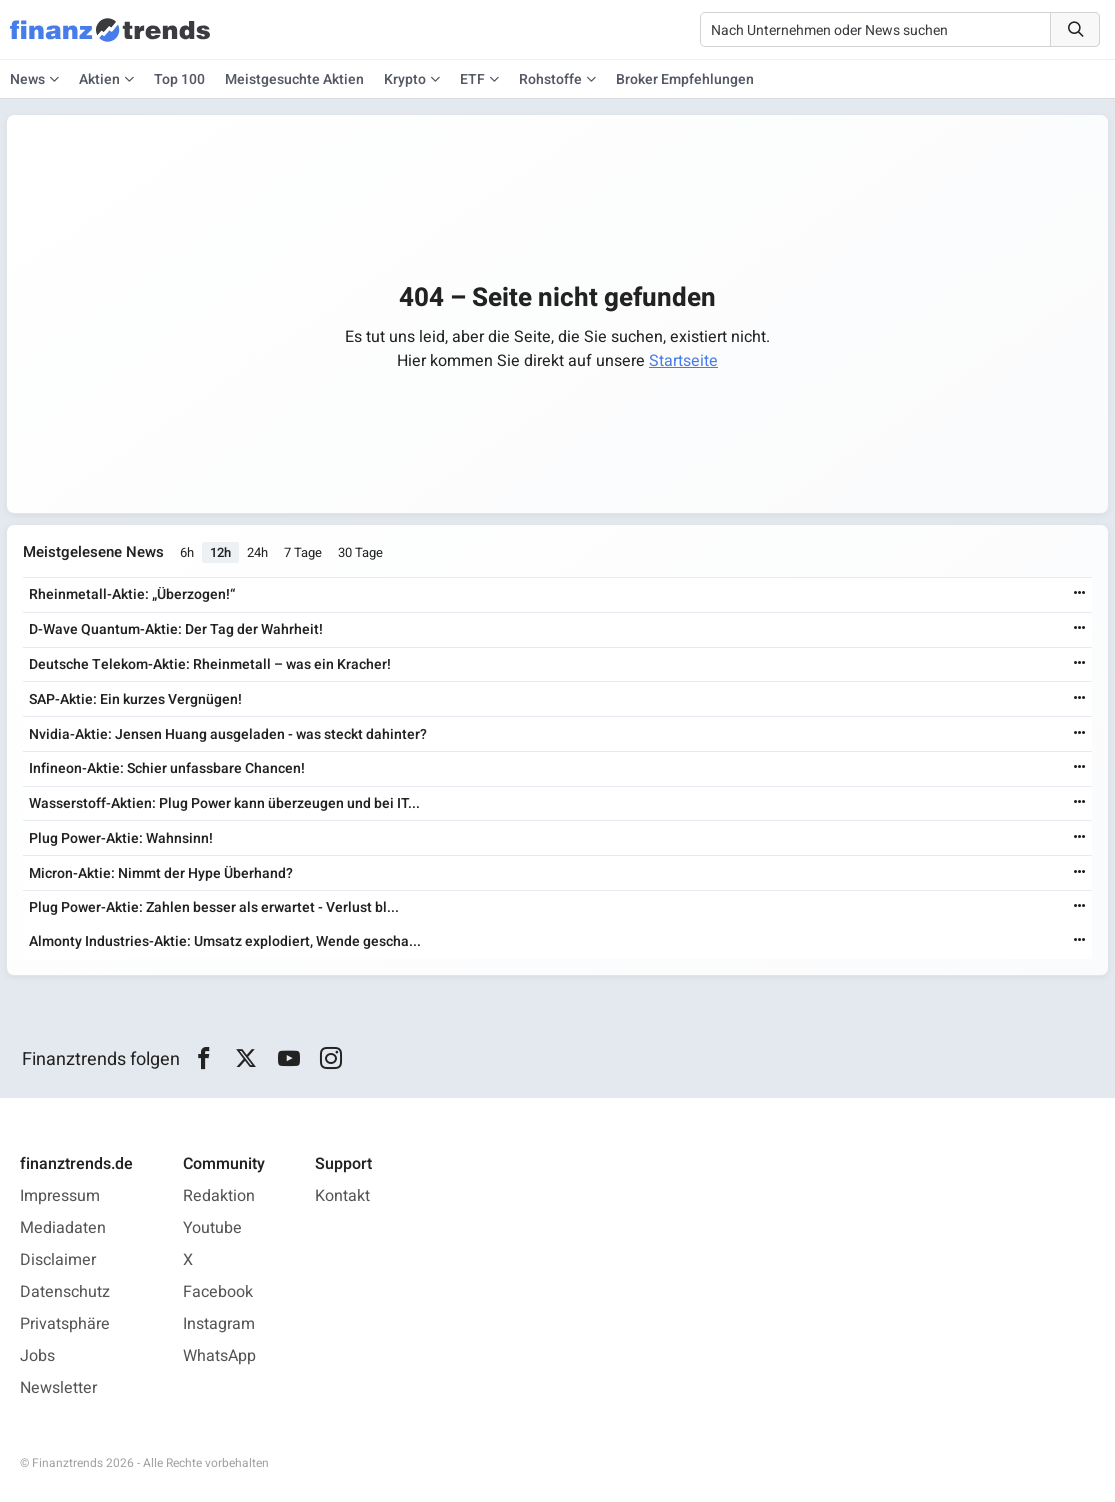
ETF (472, 79)
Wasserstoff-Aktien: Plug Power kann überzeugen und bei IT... (224, 803)
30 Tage (360, 552)
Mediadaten (63, 1228)
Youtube (212, 1228)
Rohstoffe (550, 79)
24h (257, 552)
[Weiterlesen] (1080, 594)
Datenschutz (65, 1292)
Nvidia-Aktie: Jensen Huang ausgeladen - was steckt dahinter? (228, 734)
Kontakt (342, 1196)
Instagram (219, 1324)
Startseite (683, 361)
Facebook (218, 1292)
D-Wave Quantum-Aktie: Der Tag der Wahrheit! (176, 629)
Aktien (99, 79)
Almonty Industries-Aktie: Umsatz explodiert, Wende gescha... (225, 941)
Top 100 (179, 79)
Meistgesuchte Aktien (294, 79)
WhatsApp (219, 1356)
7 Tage (303, 552)
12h (220, 552)
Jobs (37, 1356)
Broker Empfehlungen (685, 79)
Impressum (60, 1196)
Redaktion (219, 1196)
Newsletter (58, 1388)
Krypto (405, 79)
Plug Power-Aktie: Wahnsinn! (121, 838)
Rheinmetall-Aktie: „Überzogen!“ (132, 594)
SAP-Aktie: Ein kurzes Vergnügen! (135, 699)
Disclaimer (58, 1260)
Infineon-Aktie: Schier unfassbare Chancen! (167, 768)
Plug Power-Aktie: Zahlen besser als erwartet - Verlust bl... (214, 907)
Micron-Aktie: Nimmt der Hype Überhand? (161, 873)
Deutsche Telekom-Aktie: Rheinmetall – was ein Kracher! (210, 664)
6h (187, 552)
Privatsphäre (65, 1324)
